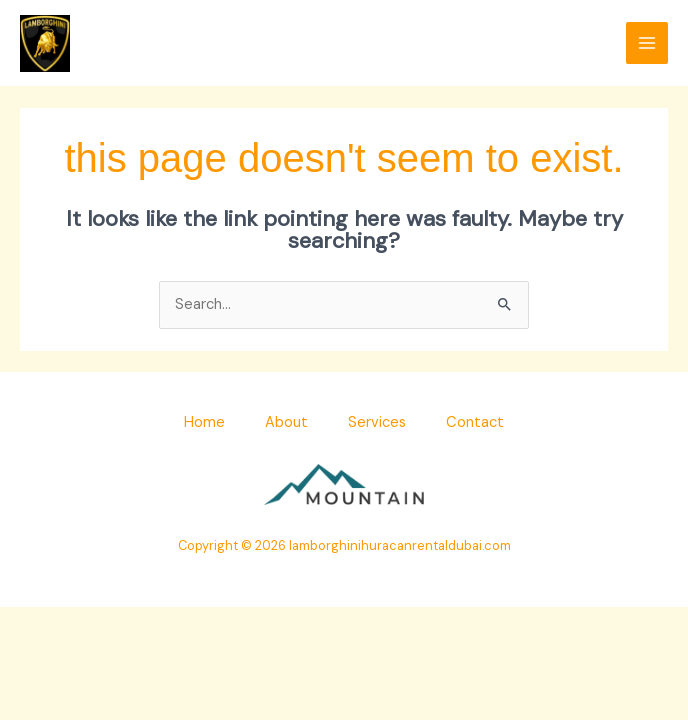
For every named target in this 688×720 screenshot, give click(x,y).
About (286, 422)
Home (204, 422)
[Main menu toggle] (647, 43)
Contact (475, 422)
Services (377, 422)
